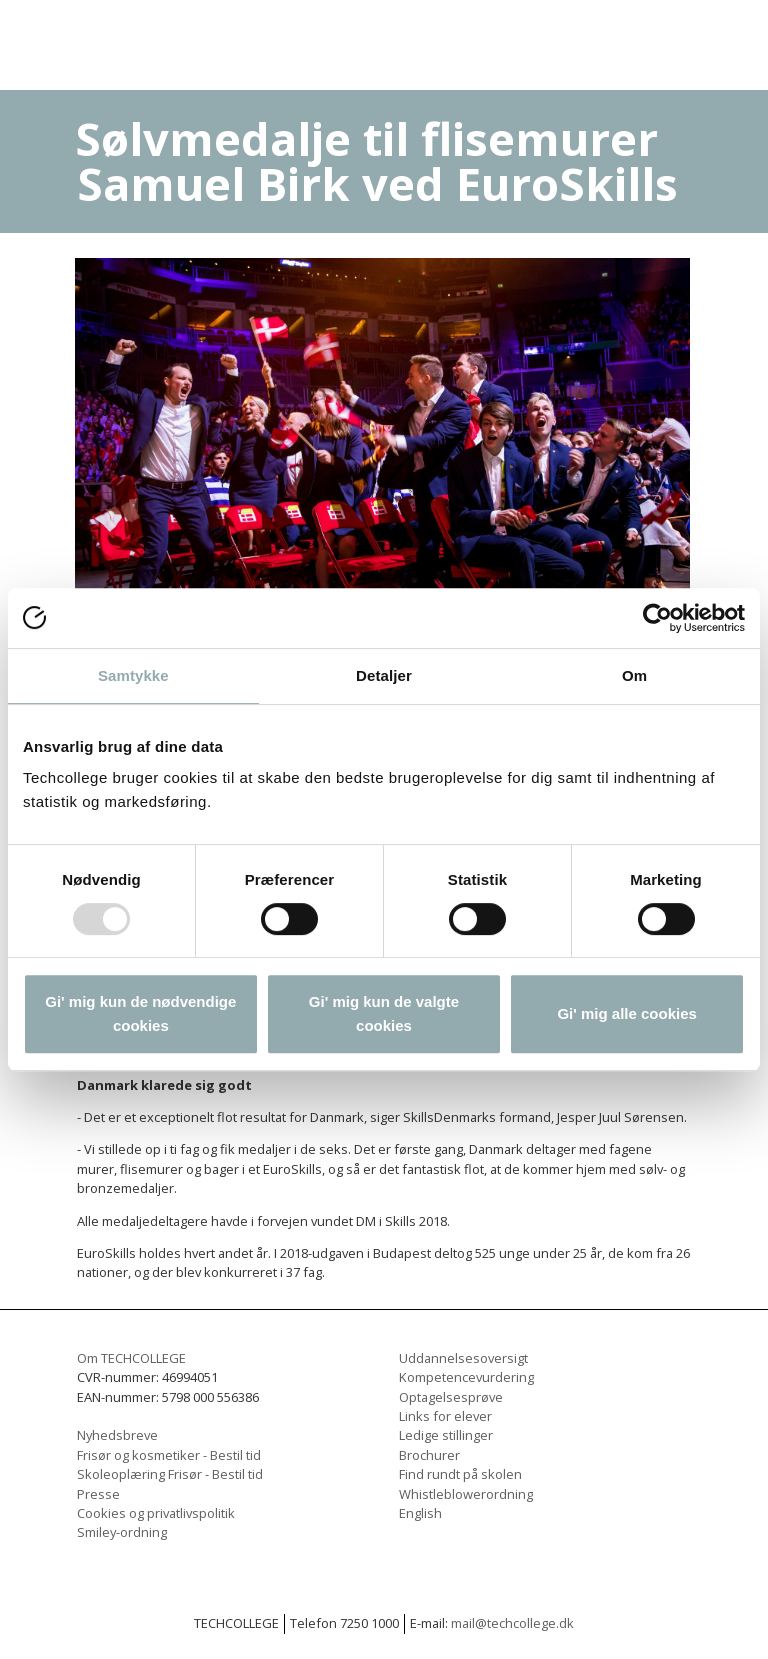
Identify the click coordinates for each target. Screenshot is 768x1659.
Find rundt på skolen (460, 1474)
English (420, 1513)
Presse (98, 1494)
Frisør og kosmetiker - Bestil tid (169, 1455)
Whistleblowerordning (466, 1494)
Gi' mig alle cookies (626, 1013)
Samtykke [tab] (133, 675)
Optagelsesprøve (451, 1397)
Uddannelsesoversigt (463, 1358)
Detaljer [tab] (384, 675)
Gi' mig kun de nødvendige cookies (140, 1013)
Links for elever (445, 1416)
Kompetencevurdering (466, 1377)
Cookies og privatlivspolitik (156, 1513)
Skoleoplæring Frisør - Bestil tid (170, 1474)
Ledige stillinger (446, 1435)
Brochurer (429, 1455)
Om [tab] (634, 675)
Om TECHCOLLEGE (131, 1358)
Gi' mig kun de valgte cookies (384, 1013)
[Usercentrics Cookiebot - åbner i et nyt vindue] (657, 618)
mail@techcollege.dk (512, 1623)
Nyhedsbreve (117, 1435)
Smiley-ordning (122, 1532)
